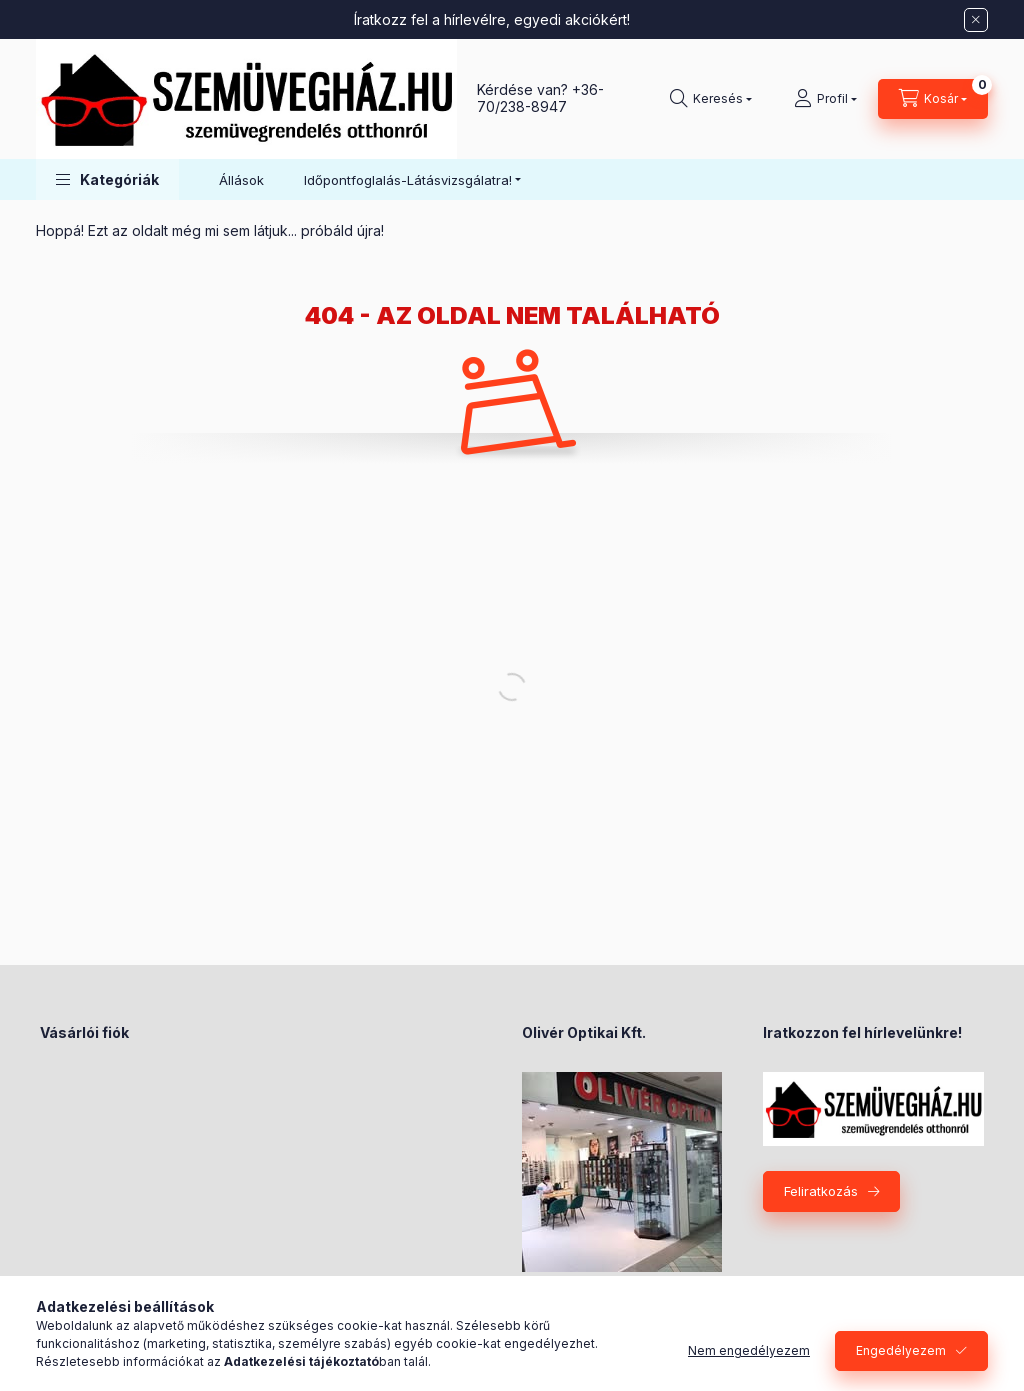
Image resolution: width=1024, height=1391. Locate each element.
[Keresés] (711, 99)
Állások (241, 180)
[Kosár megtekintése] (933, 99)
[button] (107, 179)
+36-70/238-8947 (540, 98)
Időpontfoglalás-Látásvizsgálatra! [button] (408, 180)
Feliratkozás (821, 1191)
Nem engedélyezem (749, 1350)
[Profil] (825, 99)
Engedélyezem (901, 1350)
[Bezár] (976, 20)
